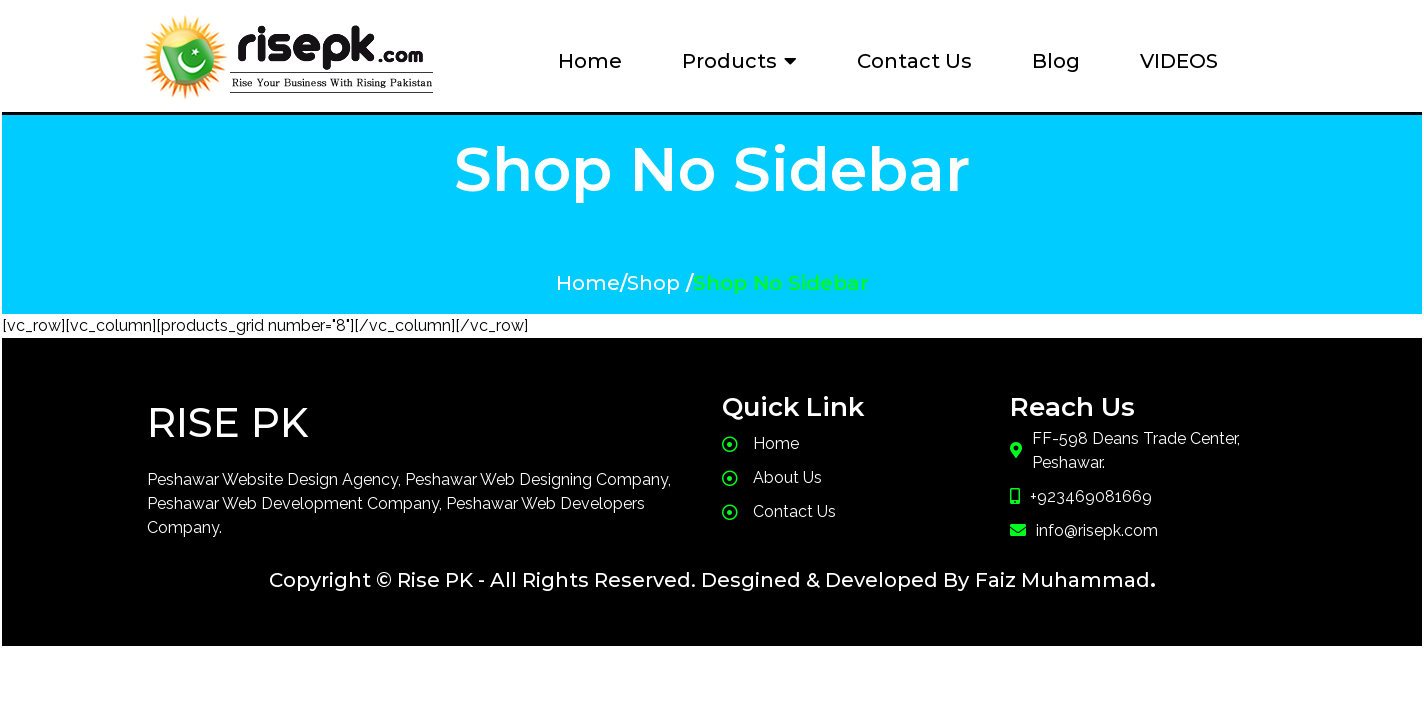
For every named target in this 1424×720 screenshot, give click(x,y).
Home (588, 283)
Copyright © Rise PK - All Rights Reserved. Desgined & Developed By (619, 580)
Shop (653, 283)
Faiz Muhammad (1062, 580)
